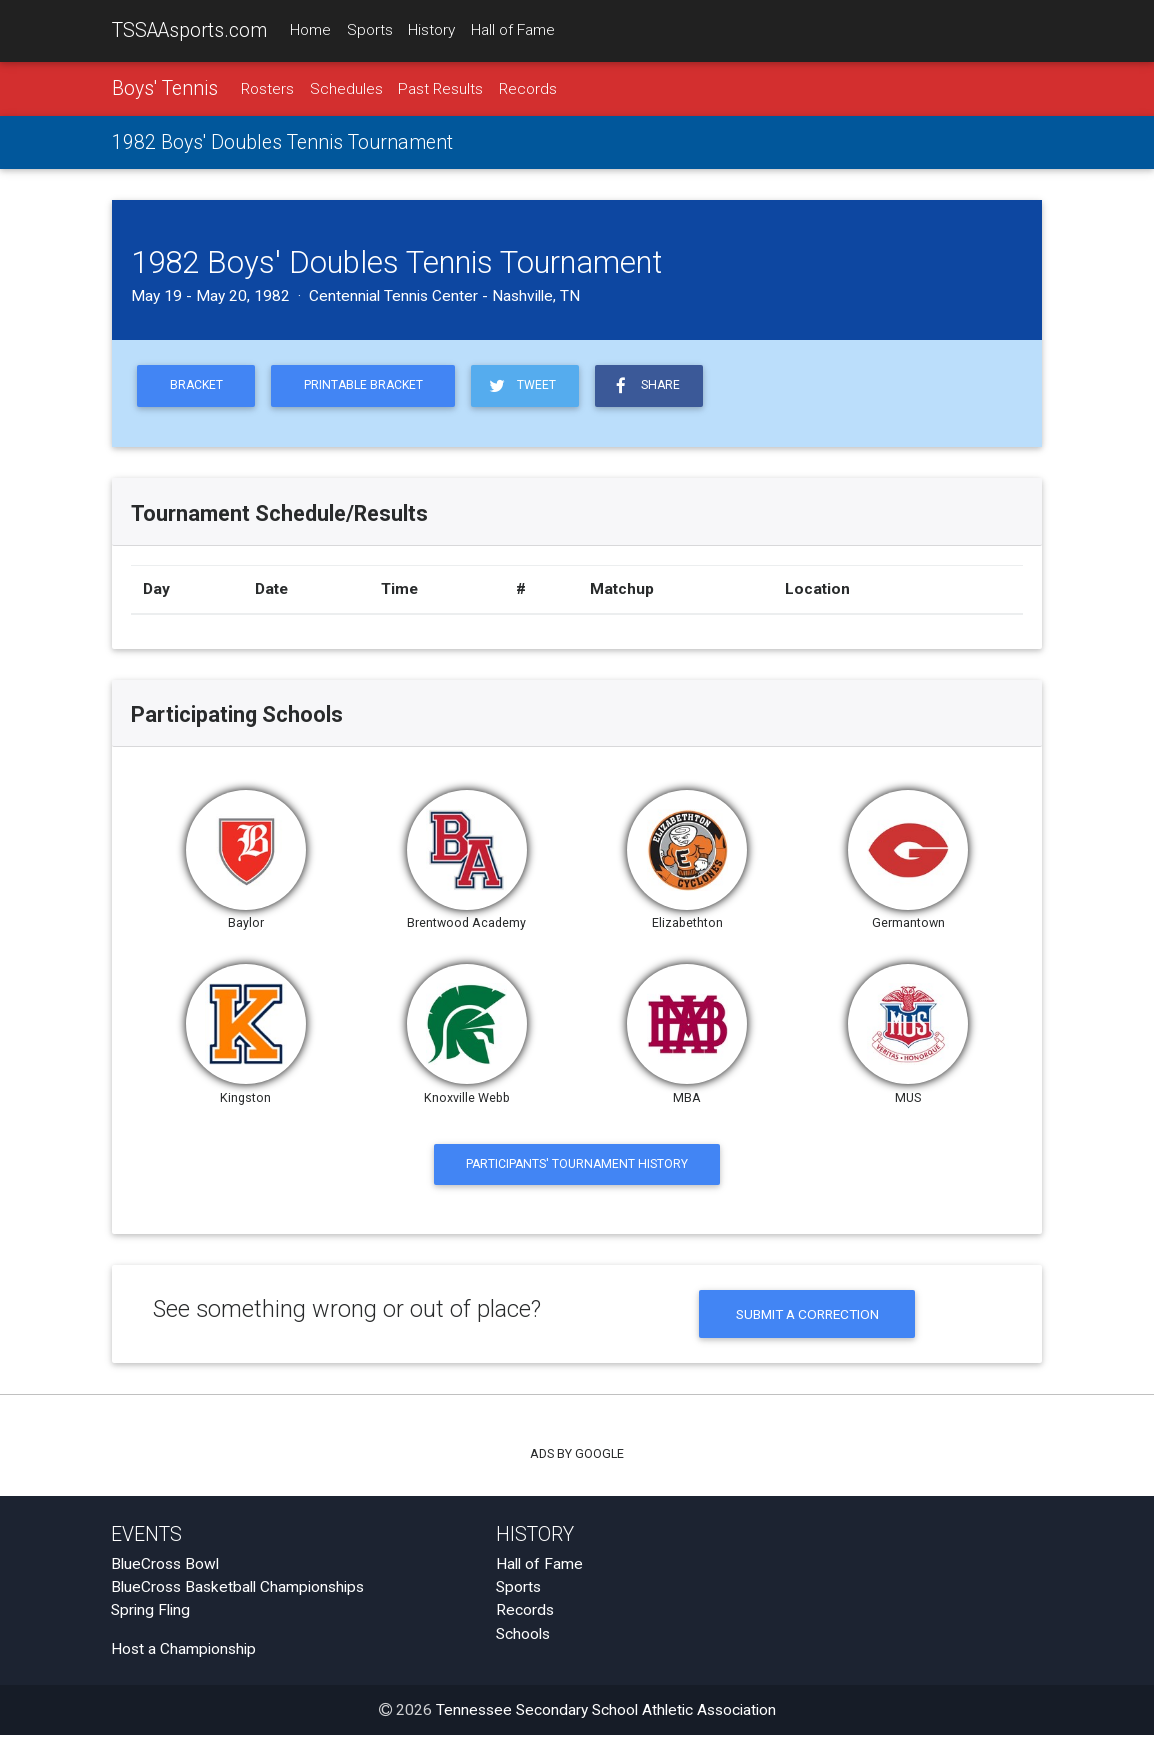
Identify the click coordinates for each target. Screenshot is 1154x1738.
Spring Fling (150, 1614)
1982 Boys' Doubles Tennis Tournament (282, 143)
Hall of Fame (513, 31)
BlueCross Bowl (165, 1567)
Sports (370, 31)
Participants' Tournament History (577, 1166)
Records (528, 89)
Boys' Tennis (165, 88)
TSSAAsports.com (189, 30)
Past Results (440, 89)
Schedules (346, 89)
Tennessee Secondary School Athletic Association (606, 1713)
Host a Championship (183, 1653)
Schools (523, 1637)
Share (654, 386)
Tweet (529, 386)
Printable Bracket (368, 387)
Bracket (197, 387)
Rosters (267, 89)
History (431, 31)
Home (310, 31)
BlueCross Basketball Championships (237, 1591)
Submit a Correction (807, 1317)
